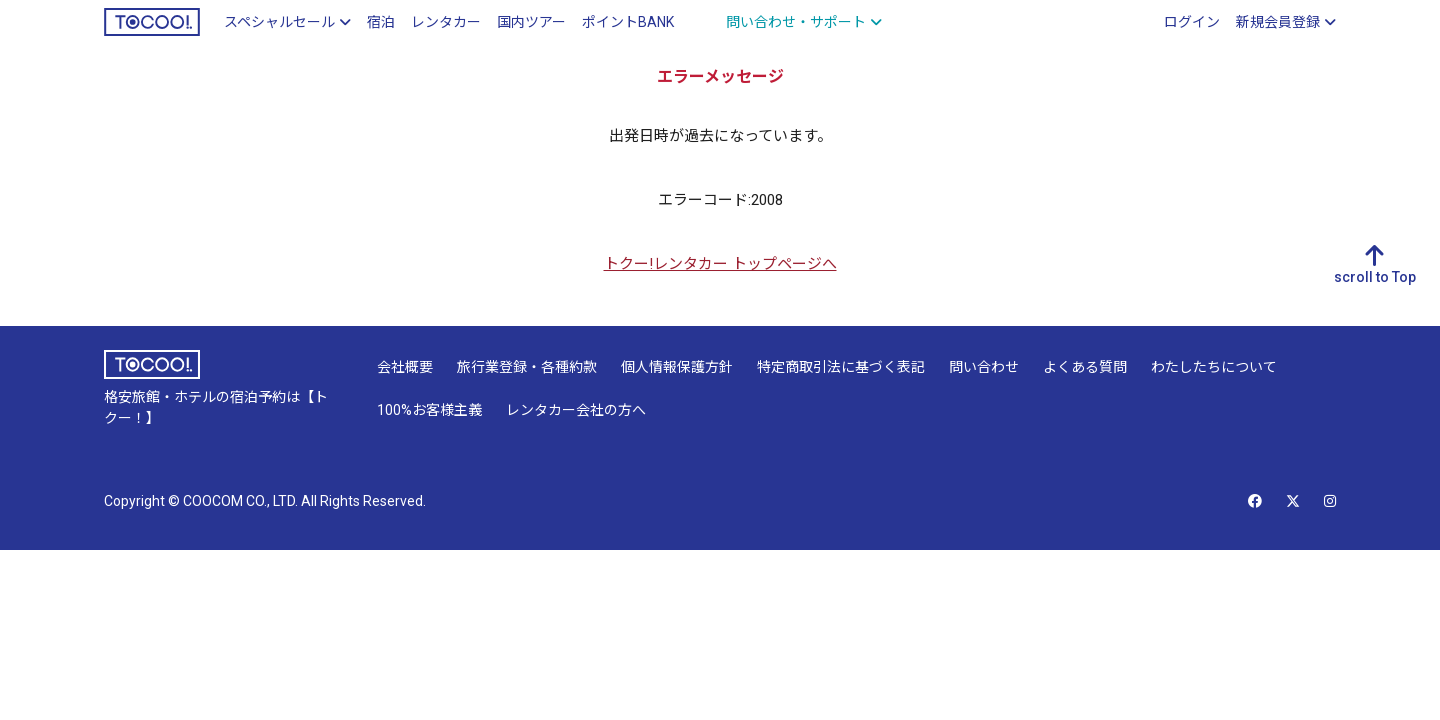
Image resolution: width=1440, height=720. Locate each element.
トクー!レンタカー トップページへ (720, 264)
